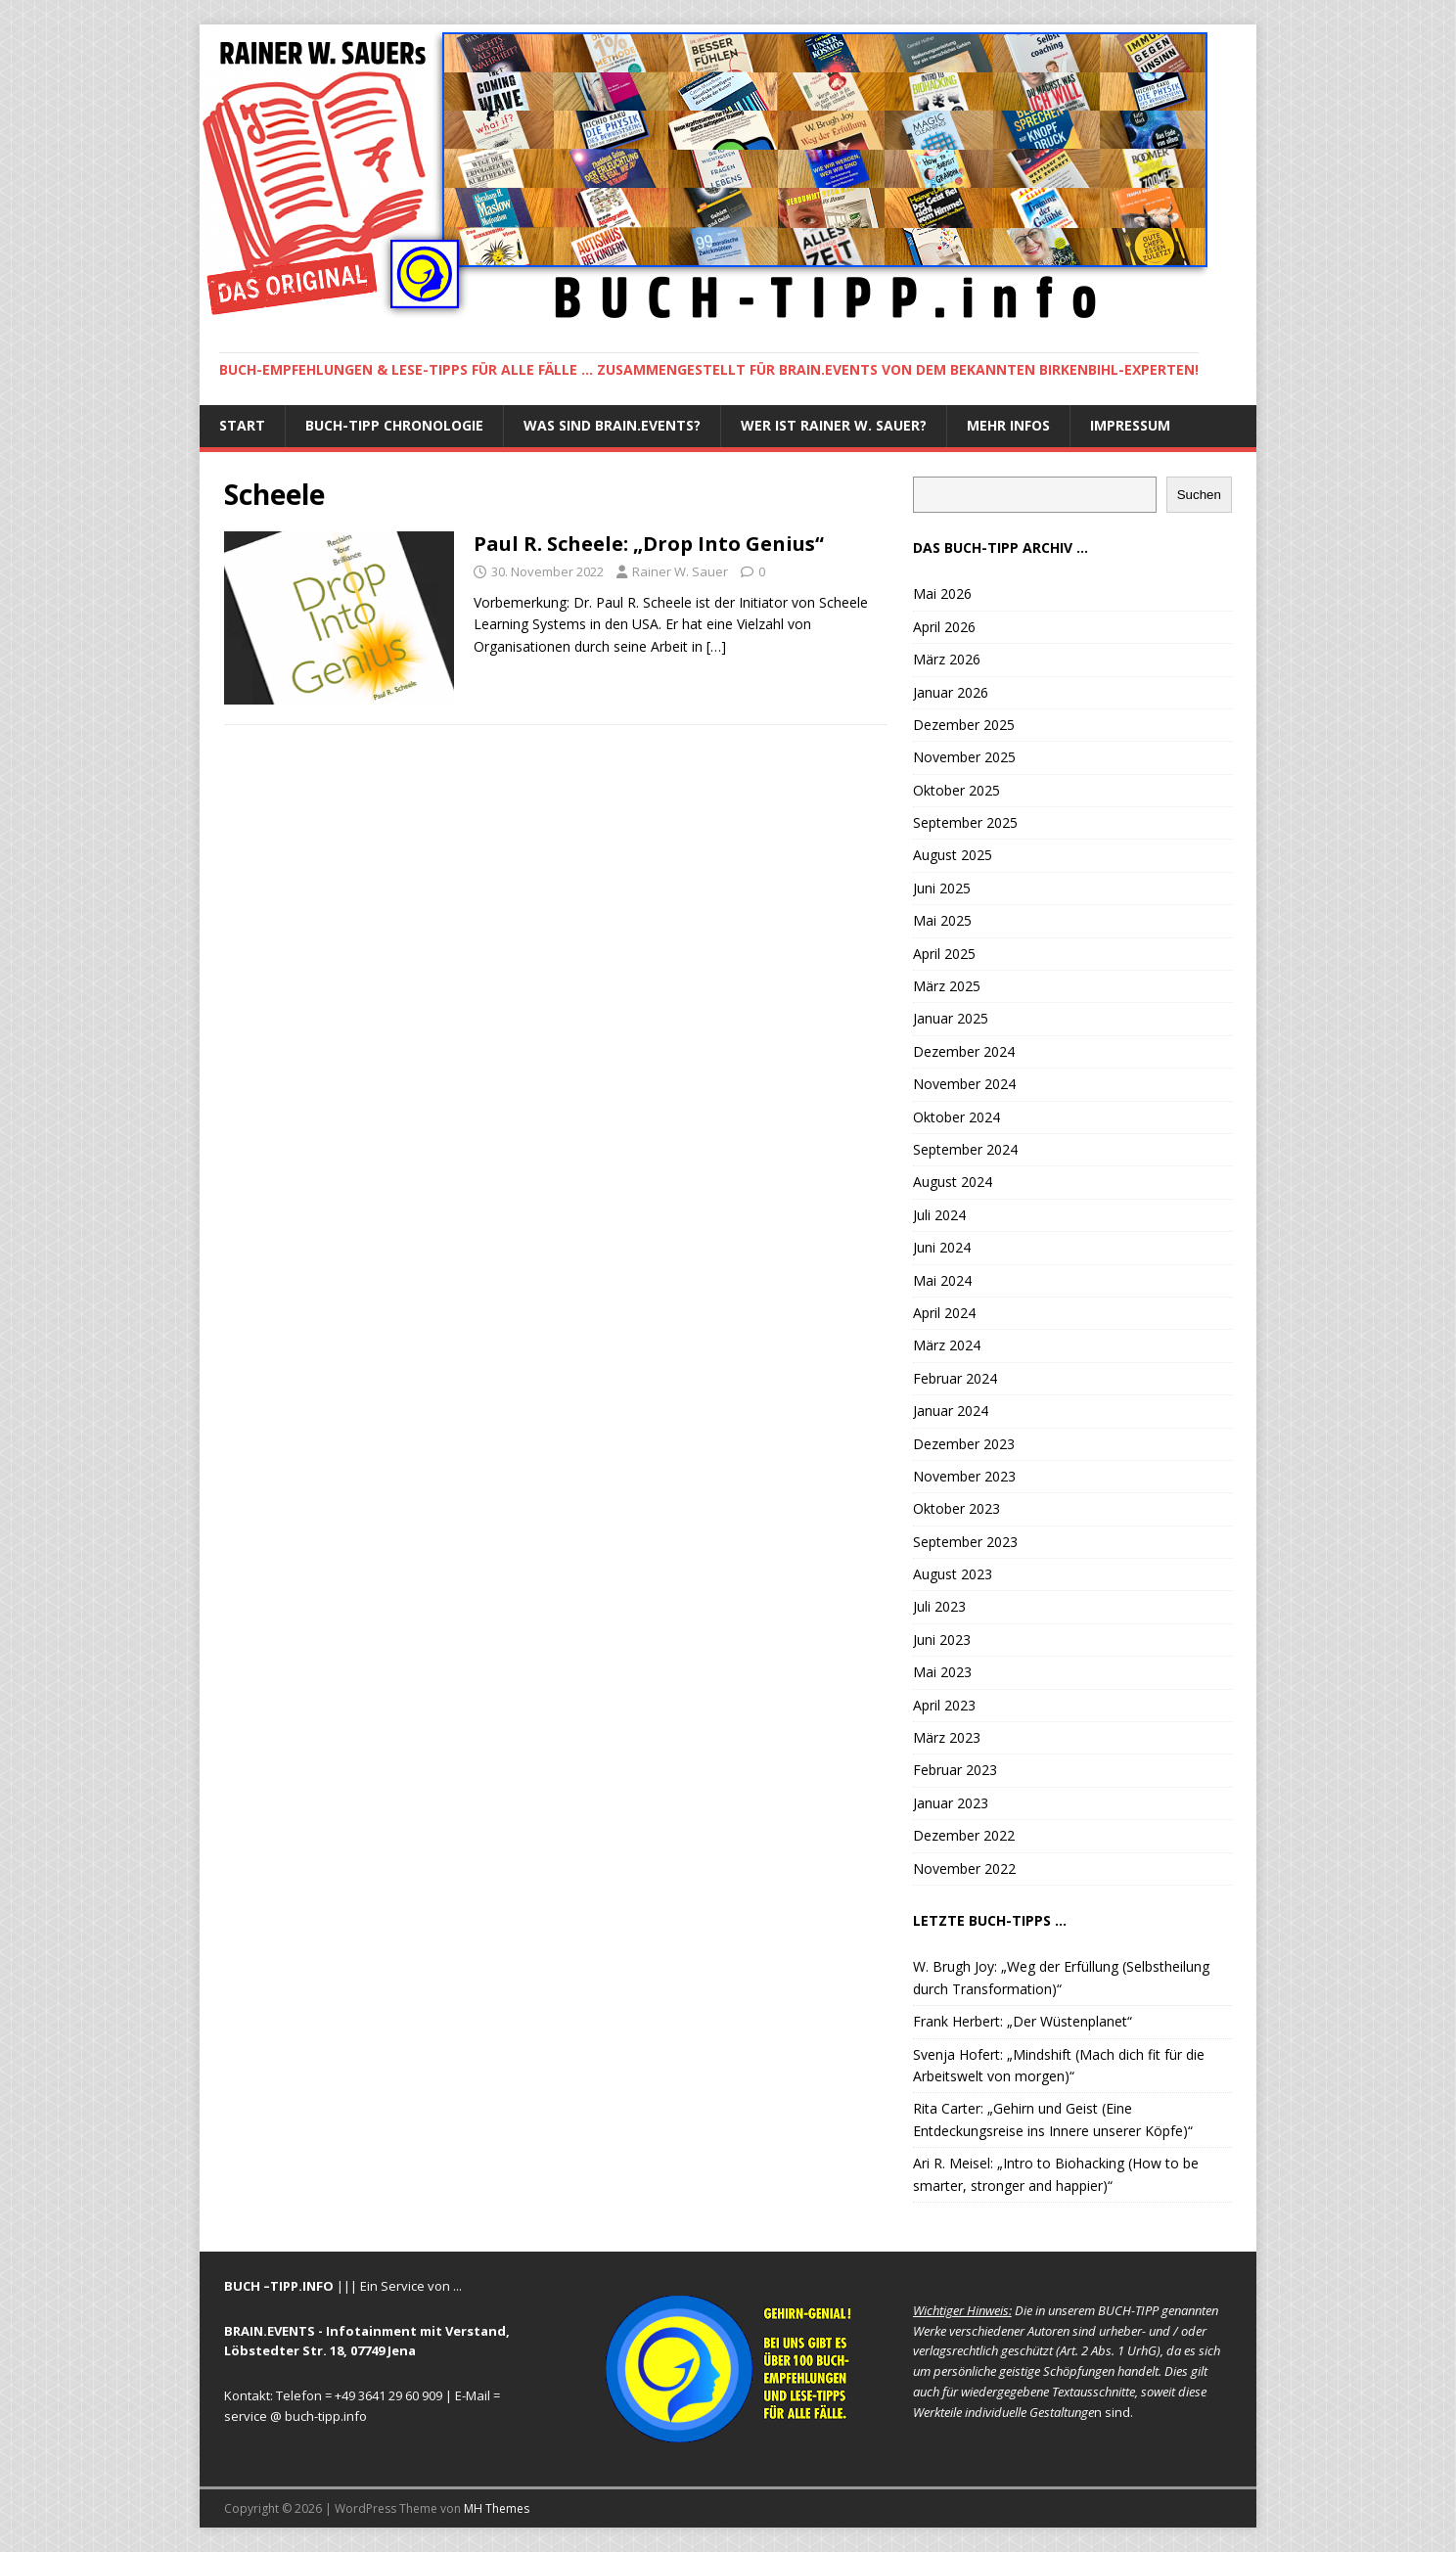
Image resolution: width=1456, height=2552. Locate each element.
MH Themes (496, 2508)
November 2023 (964, 1476)
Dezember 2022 (964, 1835)
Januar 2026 (950, 692)
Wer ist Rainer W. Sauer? (834, 425)
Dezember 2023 (964, 1444)
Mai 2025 (942, 920)
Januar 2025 (950, 1018)
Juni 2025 (942, 888)
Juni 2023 (942, 1639)
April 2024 (944, 1312)
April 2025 (944, 953)
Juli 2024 (939, 1215)
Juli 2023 (939, 1606)
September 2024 (965, 1149)
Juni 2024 (942, 1247)
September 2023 (965, 1541)
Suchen (1199, 494)
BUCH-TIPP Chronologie (394, 425)
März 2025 (946, 986)
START (242, 425)
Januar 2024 (950, 1410)
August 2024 (952, 1181)
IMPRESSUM (1130, 425)
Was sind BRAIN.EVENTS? (612, 425)
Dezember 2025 (964, 724)
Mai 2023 (942, 1672)
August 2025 (952, 854)
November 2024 (964, 1083)
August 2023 (952, 1574)
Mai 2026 (942, 593)
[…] (716, 646)
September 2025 (965, 822)
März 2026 (946, 659)
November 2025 (964, 757)
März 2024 (946, 1345)
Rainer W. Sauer (680, 571)
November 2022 (964, 1868)
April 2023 (944, 1705)
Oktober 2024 (956, 1117)
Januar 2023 (950, 1803)
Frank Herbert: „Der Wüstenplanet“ (1022, 2021)
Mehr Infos (1008, 425)
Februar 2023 (955, 1769)
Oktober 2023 (956, 1508)
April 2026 (944, 626)
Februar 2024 (955, 1378)
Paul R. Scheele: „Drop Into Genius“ (649, 543)
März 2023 (946, 1737)
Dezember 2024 (964, 1051)
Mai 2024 (942, 1280)
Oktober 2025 (956, 790)
